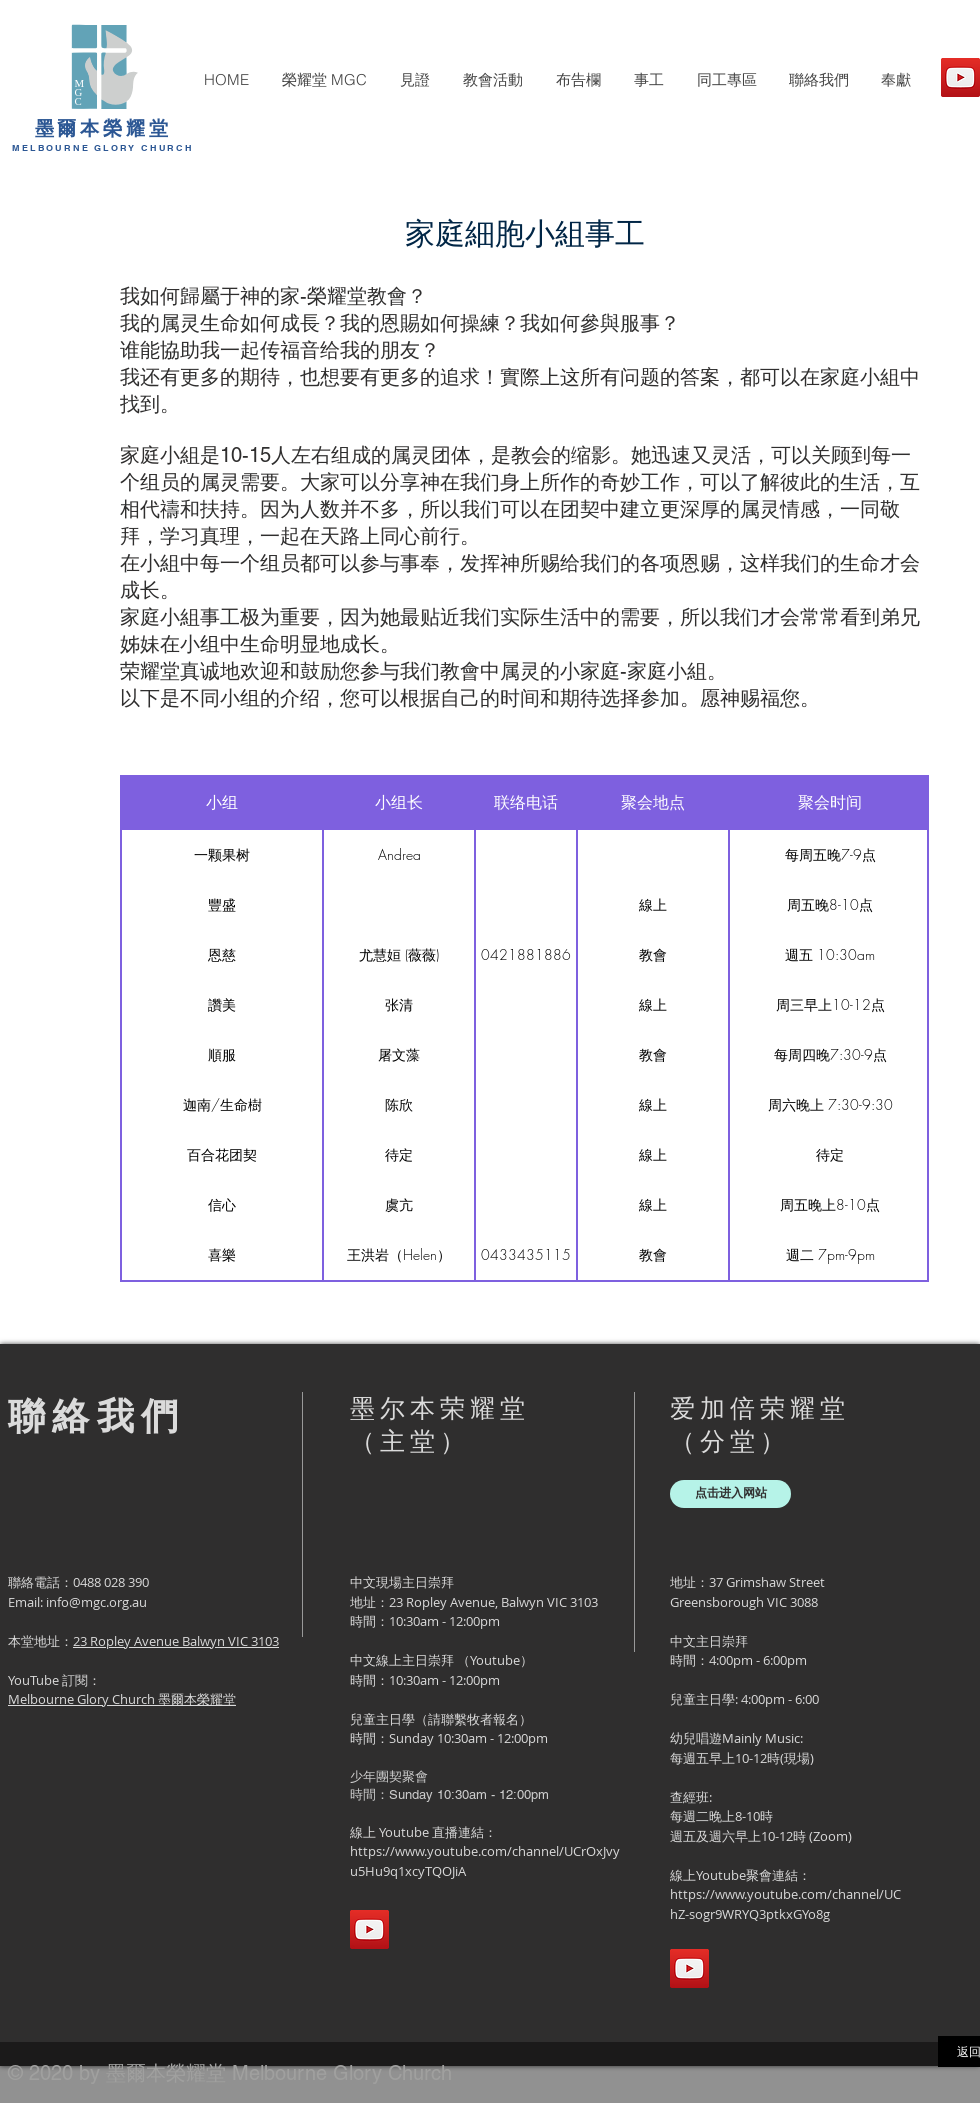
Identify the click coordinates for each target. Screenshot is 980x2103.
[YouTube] (960, 77)
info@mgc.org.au (96, 1602)
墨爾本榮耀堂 (103, 128)
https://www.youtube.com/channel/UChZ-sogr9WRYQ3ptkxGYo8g (785, 1904)
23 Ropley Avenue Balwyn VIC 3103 (176, 1641)
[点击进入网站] (730, 1494)
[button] (324, 80)
